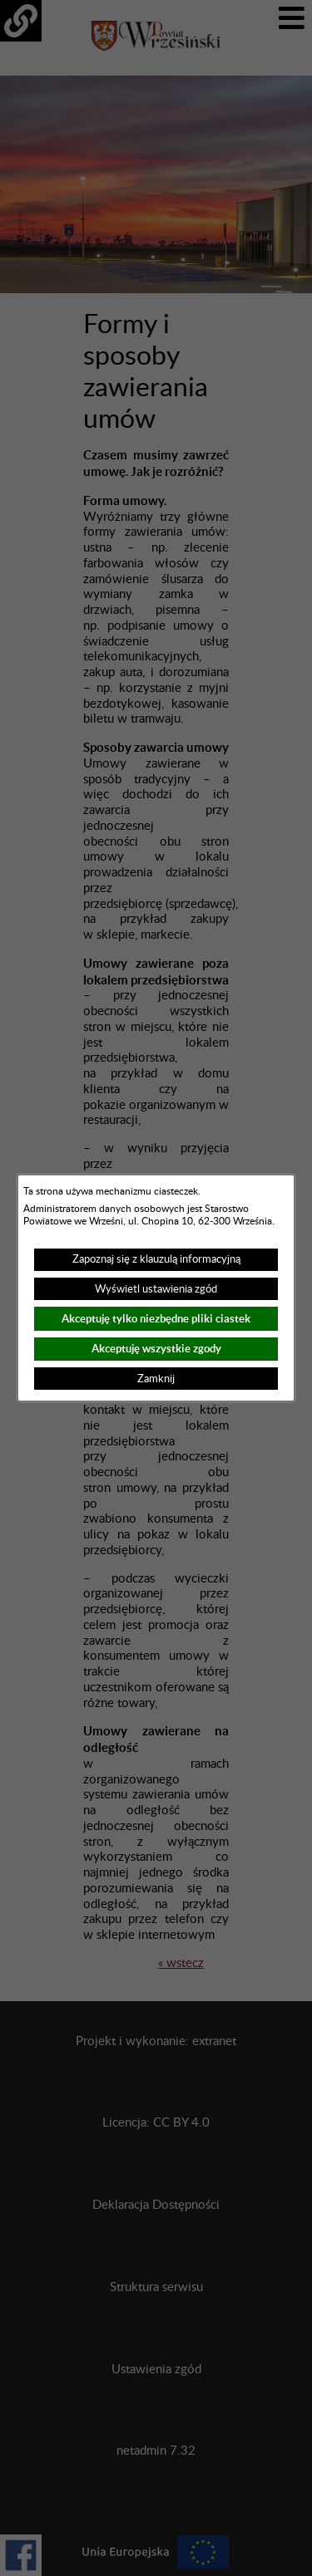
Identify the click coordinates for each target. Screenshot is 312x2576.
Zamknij (156, 1379)
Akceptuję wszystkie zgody (156, 1348)
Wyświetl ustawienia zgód (156, 1289)
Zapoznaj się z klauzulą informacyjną (156, 1259)
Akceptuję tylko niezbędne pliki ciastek (156, 1319)
